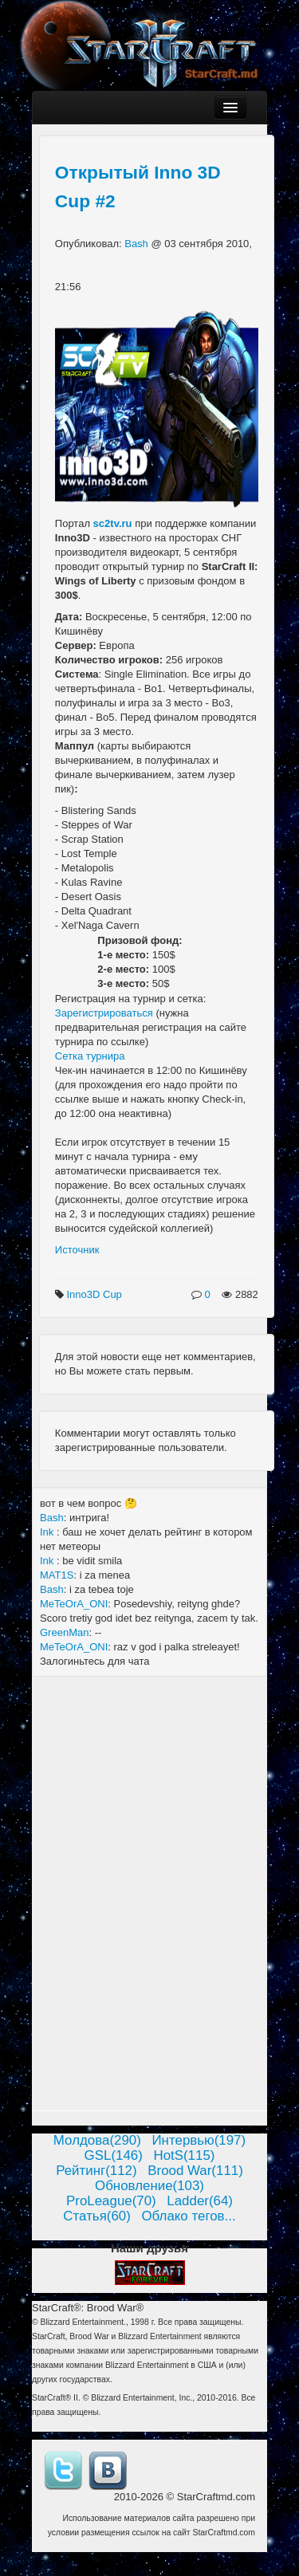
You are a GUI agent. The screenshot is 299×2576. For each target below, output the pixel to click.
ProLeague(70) (111, 2200)
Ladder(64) (200, 2200)
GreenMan (64, 1632)
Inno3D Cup (95, 1294)
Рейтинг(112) (96, 2170)
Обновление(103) (149, 2185)
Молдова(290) (97, 2140)
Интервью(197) (198, 2140)
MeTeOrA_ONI (74, 1604)
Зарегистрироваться (104, 1013)
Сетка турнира (90, 1056)
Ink (48, 1532)
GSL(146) (114, 2155)
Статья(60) (97, 2216)
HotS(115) (183, 2155)
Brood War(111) (195, 2170)
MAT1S (56, 1575)
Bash (137, 244)
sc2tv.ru (112, 523)
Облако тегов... (188, 2216)
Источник (77, 1250)
